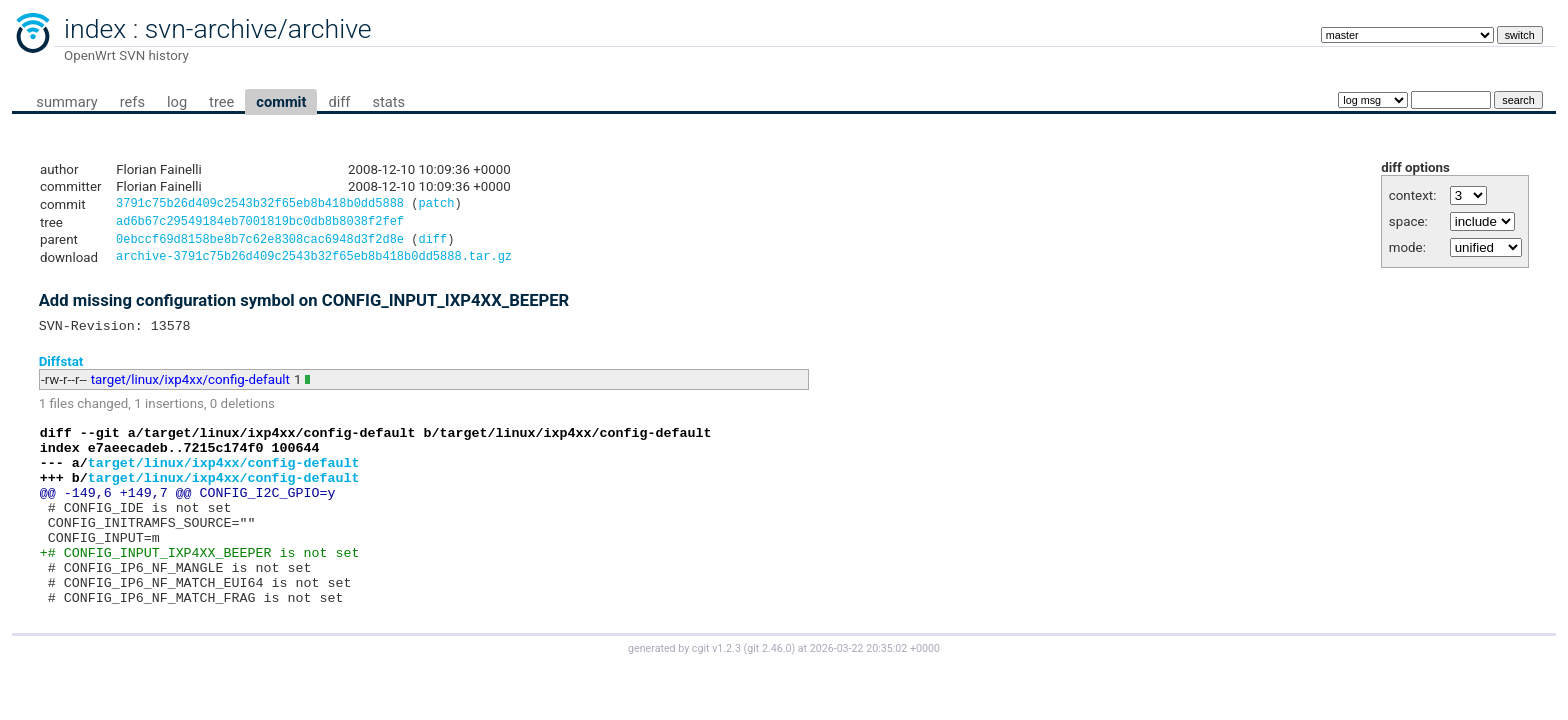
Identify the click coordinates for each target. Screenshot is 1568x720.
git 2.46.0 (769, 693)
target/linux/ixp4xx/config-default (190, 389)
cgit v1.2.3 (716, 693)
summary (66, 102)
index (95, 29)
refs (132, 102)
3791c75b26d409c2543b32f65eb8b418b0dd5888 (260, 205)
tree (221, 102)
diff (339, 102)
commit (281, 102)
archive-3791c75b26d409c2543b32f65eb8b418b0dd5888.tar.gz (314, 263)
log (177, 102)
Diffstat (61, 370)
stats (388, 102)
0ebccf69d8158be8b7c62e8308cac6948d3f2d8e (260, 244)
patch (436, 205)
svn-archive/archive (258, 29)
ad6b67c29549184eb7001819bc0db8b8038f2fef (260, 224)
